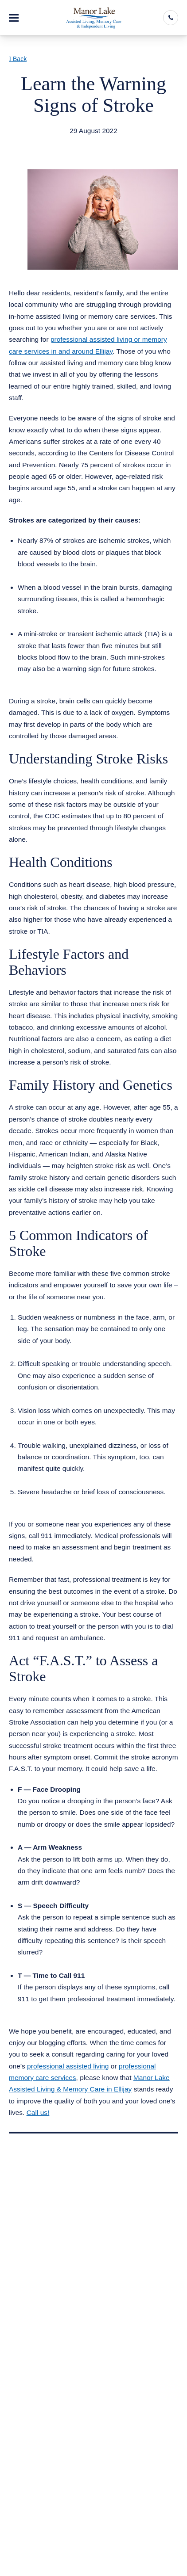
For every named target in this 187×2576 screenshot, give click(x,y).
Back (18, 58)
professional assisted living (68, 2066)
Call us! (38, 2112)
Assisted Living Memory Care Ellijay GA (80, 141)
